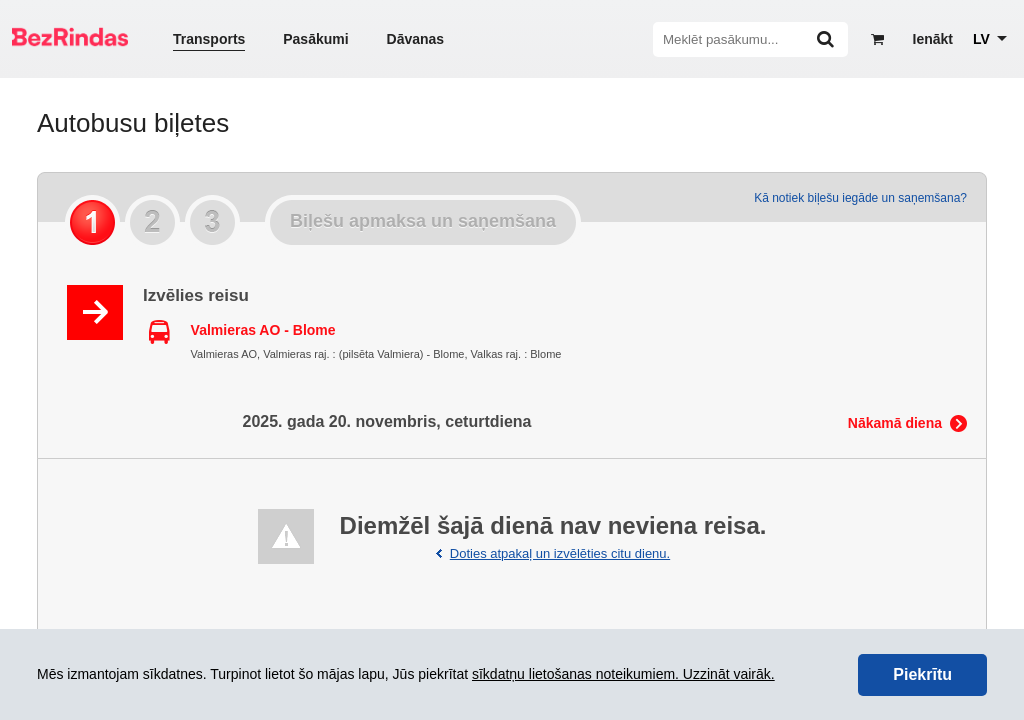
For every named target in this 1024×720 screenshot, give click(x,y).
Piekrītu (922, 674)
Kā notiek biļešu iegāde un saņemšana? (860, 198)
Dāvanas (416, 39)
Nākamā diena (895, 423)
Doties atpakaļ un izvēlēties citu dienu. (560, 553)
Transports (209, 39)
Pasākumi (315, 39)
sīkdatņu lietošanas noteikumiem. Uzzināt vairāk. (623, 674)
